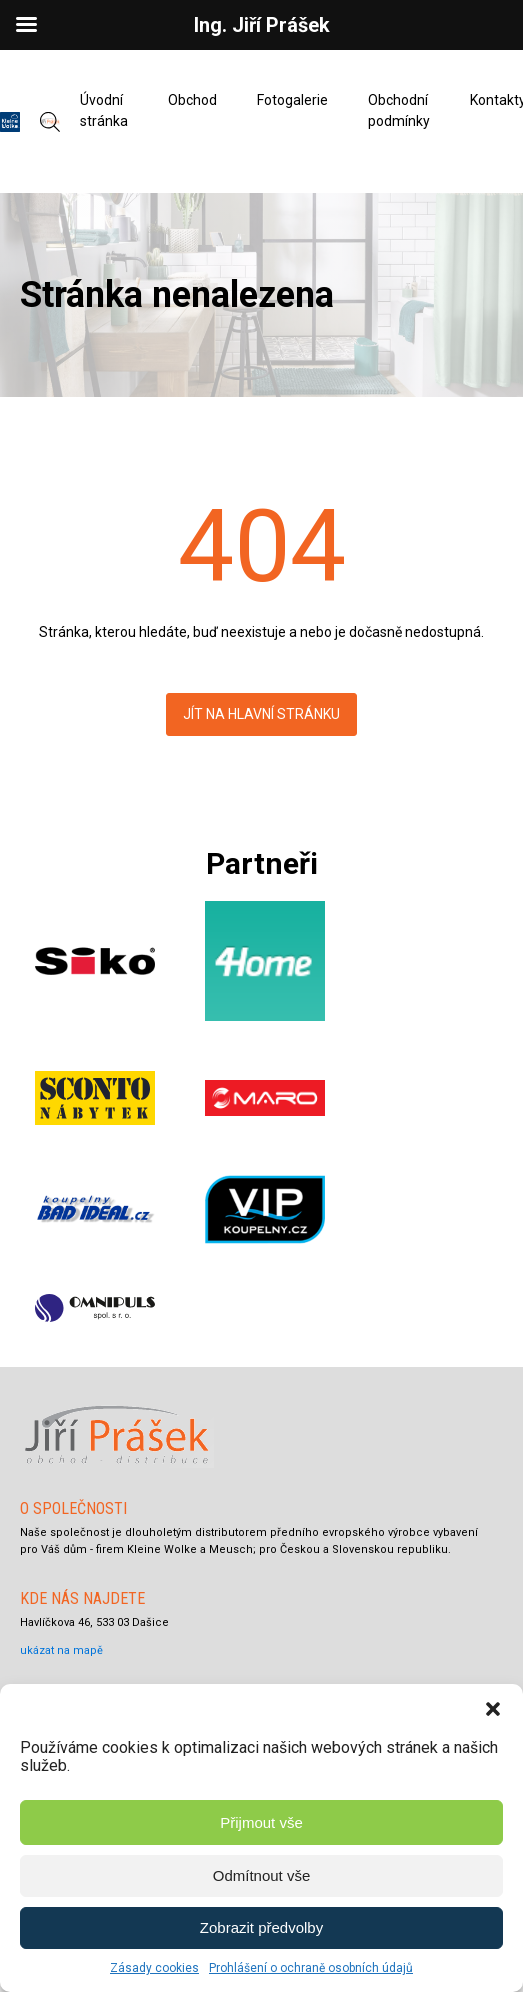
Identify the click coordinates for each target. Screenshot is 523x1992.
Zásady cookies (154, 1968)
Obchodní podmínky (399, 110)
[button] (493, 1709)
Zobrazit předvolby (261, 1927)
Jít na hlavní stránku (261, 714)
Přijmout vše (261, 1822)
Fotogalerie (292, 100)
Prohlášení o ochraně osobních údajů (311, 1968)
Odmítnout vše (262, 1875)
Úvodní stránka (104, 110)
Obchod (192, 100)
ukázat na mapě (61, 1650)
